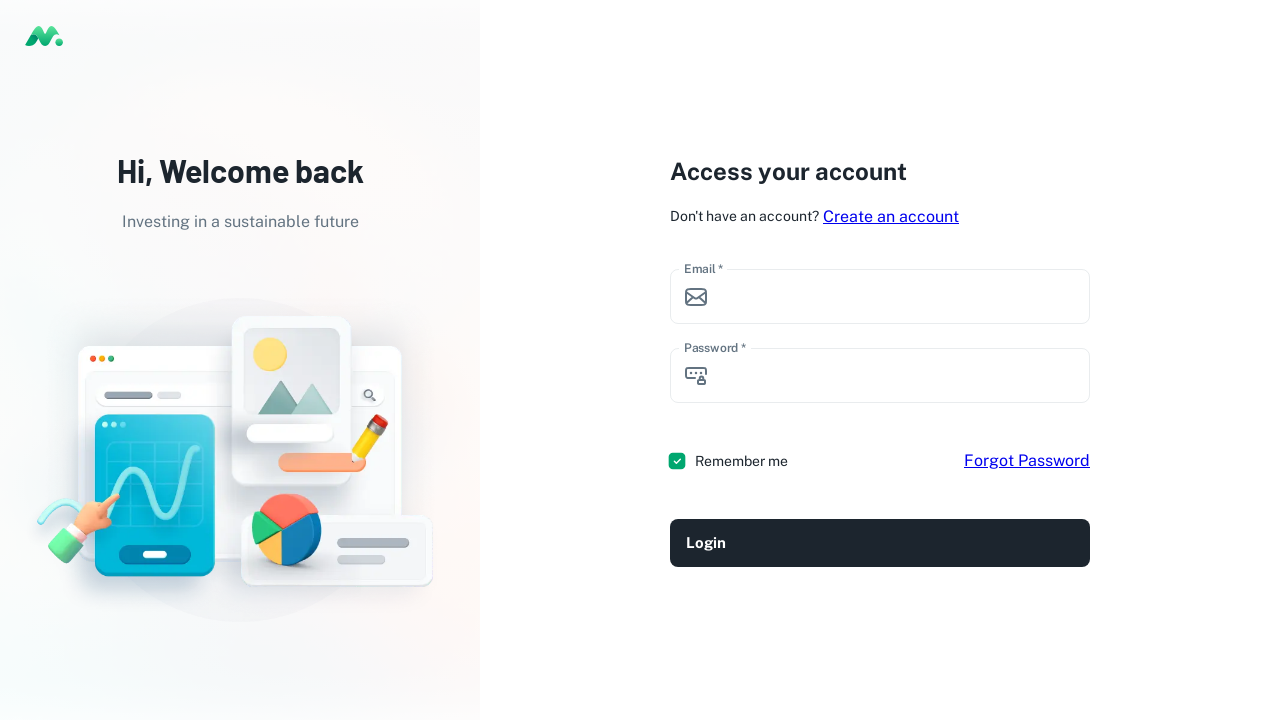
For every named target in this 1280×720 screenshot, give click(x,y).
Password (715, 348)
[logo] (44, 36)
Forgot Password (1027, 460)
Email (703, 269)
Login (880, 543)
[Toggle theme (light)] (1251, 36)
